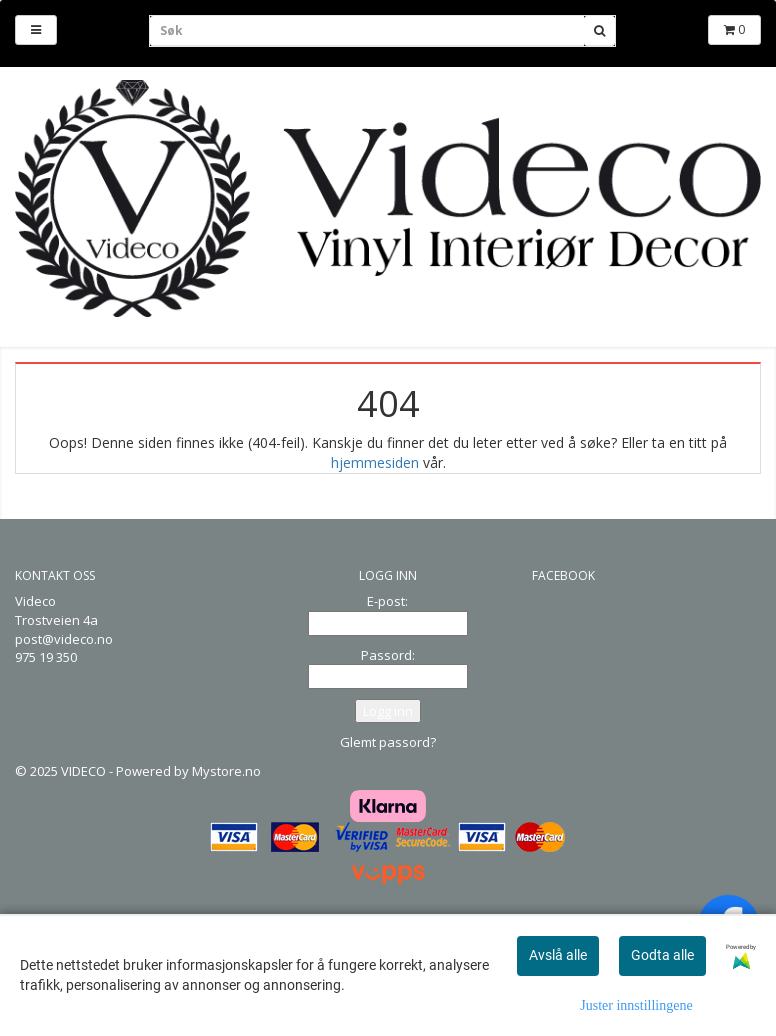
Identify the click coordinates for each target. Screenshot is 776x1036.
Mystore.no (226, 771)
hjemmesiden (375, 462)
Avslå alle (558, 955)
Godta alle (662, 955)
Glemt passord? (388, 742)
